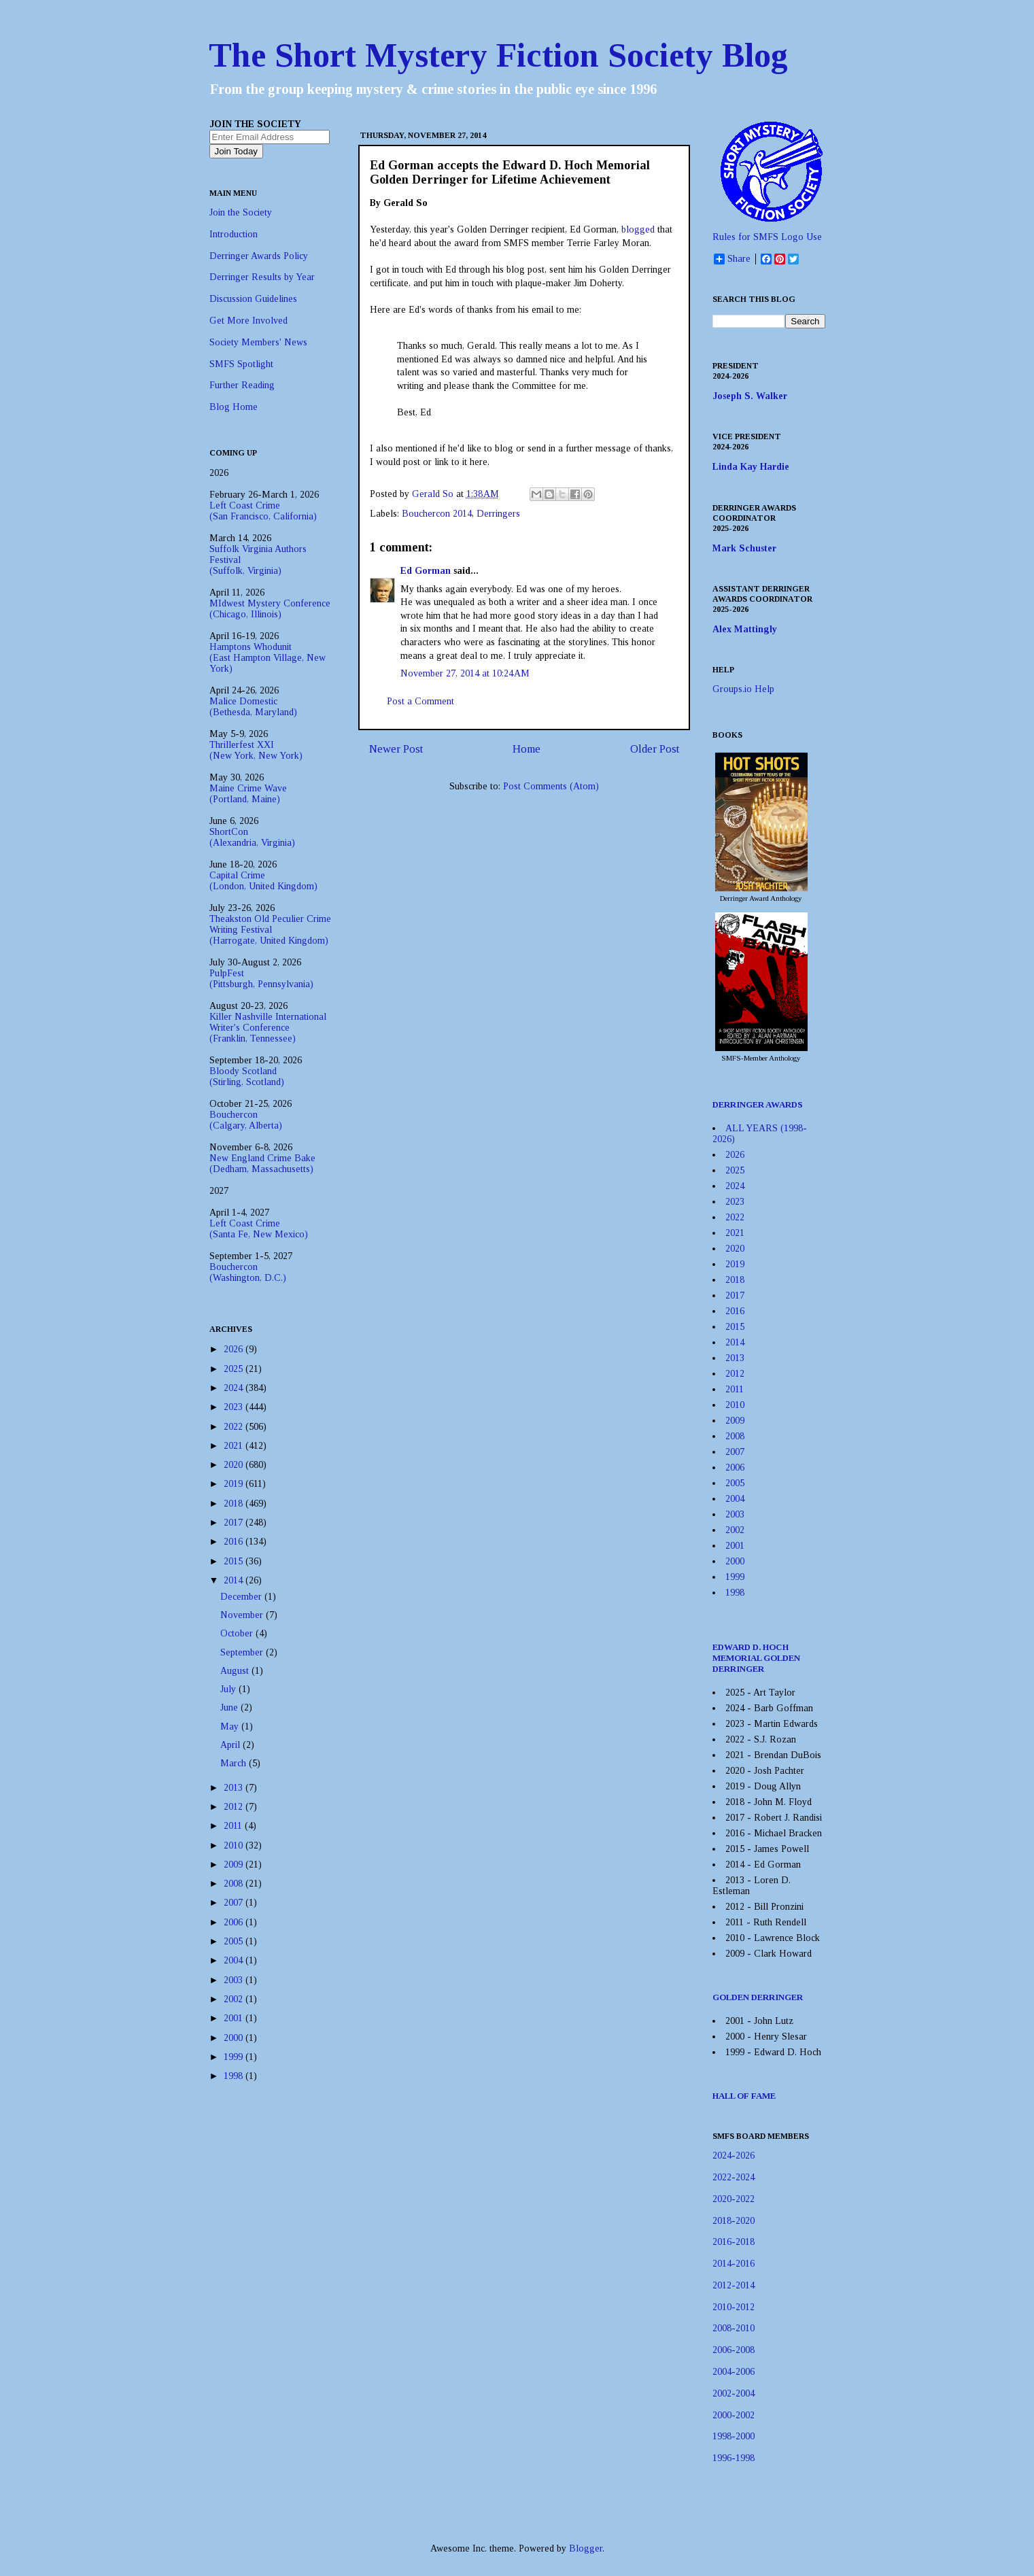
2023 (234, 1407)
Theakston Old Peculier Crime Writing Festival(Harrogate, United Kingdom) (270, 930)
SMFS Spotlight (241, 364)
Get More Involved (248, 320)
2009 (234, 1864)
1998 (234, 2076)
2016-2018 (733, 2242)
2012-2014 (733, 2285)
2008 (234, 1883)
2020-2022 (733, 2199)
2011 (234, 1826)
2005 (234, 1941)
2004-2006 (733, 2372)
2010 (234, 1845)
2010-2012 (733, 2307)
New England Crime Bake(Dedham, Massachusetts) (262, 1163)
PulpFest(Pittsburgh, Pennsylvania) (261, 978)
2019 (234, 1484)
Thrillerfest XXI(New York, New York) (256, 750)
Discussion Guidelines (253, 299)
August (236, 1671)
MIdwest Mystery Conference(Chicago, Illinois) (269, 608)
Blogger (585, 2548)
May (230, 1726)
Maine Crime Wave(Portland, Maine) (248, 793)
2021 (234, 1446)
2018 (234, 1503)
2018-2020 (733, 2221)
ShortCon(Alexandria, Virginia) (252, 837)
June (230, 1707)
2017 (234, 1522)
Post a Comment (420, 701)
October (238, 1633)
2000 (234, 2038)
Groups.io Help (743, 689)
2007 (234, 1902)
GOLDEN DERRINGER (757, 1997)
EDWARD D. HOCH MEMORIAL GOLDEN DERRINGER (756, 1658)
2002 (234, 1999)
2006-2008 (733, 2350)
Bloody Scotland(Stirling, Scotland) (246, 1076)
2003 (234, 1980)
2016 (234, 1541)
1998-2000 (733, 2436)
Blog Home (233, 407)
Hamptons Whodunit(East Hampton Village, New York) (267, 658)
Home (526, 748)
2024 (234, 1388)
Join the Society (240, 212)
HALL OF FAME (744, 2096)
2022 (234, 1427)
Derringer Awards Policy (258, 256)
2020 (234, 1465)
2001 (234, 2018)
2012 (234, 1807)
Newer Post (396, 748)
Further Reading (242, 385)
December (242, 1597)
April (231, 1745)
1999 (234, 2057)
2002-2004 (733, 2393)
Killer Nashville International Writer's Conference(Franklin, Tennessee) (267, 1028)
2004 (234, 1960)
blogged (638, 229)
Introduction (233, 234)
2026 (234, 1349)
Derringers (498, 514)
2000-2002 (733, 2415)
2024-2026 (733, 2155)
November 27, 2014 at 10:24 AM (465, 673)
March (234, 1763)
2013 (234, 1788)
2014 (234, 1580)
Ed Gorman (425, 571)
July (229, 1689)
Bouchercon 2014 (437, 514)
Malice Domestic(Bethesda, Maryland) (253, 706)
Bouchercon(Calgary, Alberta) (245, 1120)
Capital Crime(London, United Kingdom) (263, 880)
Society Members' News (258, 342)
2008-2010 (733, 2328)
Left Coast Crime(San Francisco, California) (263, 510)
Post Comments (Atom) (551, 786)
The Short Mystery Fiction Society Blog (498, 55)
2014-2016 (733, 2264)
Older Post (654, 748)
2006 (234, 1922)
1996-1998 (733, 2458)
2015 (234, 1561)
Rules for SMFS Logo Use (767, 237)
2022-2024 (733, 2177)
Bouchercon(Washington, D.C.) (247, 1272)
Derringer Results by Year (262, 277)
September (243, 1652)
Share (732, 259)
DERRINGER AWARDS (757, 1104)
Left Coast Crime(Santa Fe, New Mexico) (258, 1228)
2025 (234, 1369)
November (243, 1615)
